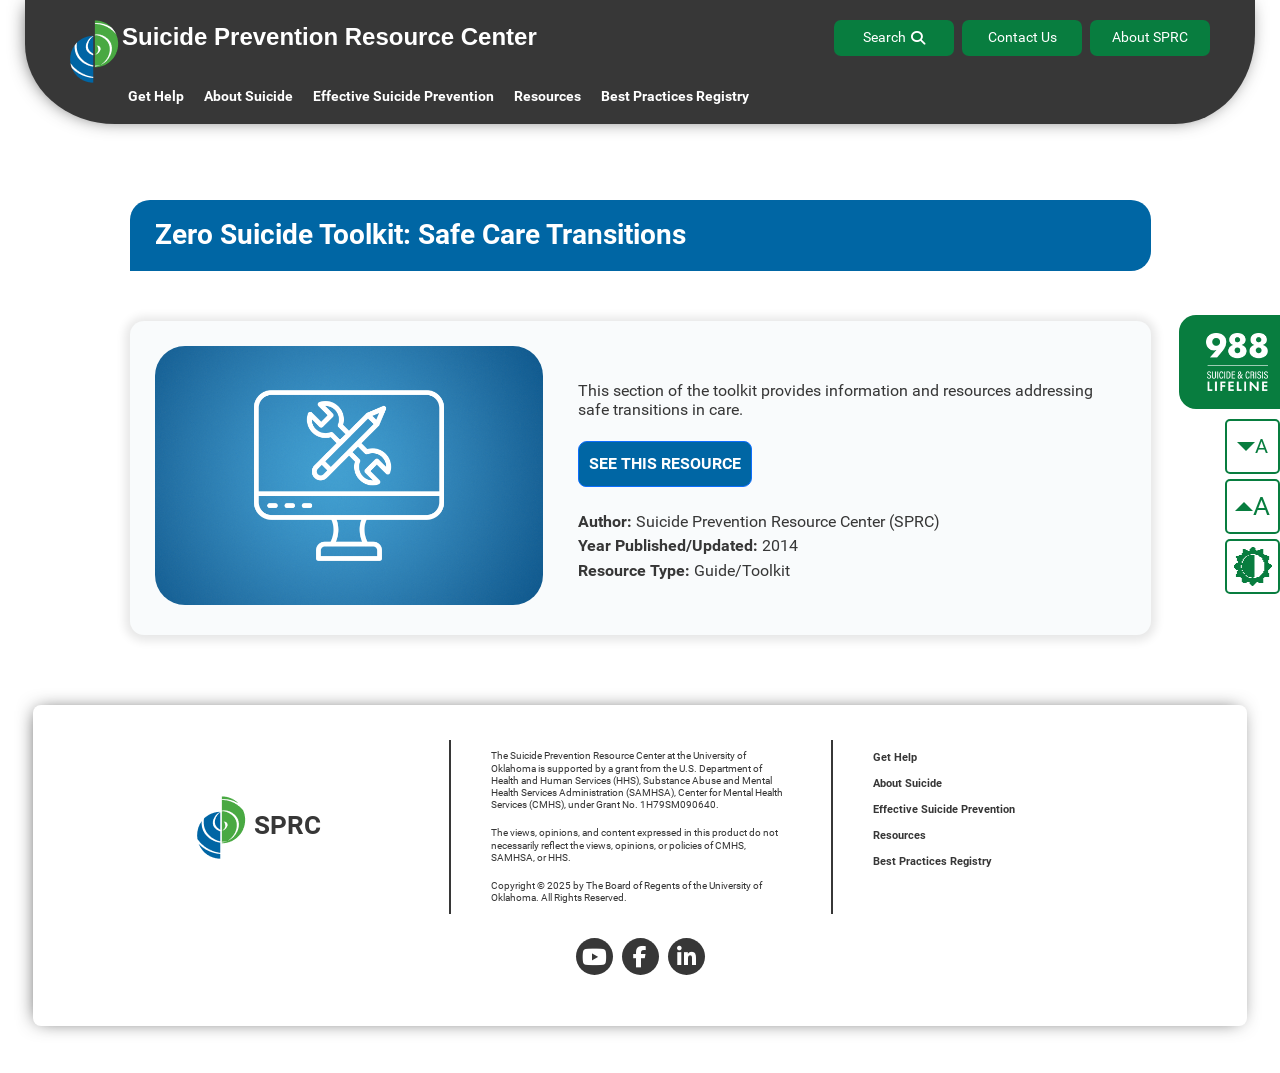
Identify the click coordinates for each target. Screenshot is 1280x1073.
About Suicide (248, 96)
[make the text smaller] (1252, 446)
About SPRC (1150, 37)
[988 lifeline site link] (1229, 362)
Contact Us (1022, 37)
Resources (899, 835)
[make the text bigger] (1252, 506)
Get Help (156, 96)
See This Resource (665, 463)
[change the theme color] (1252, 566)
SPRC (259, 827)
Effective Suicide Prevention (944, 809)
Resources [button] (547, 96)
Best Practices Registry (675, 96)
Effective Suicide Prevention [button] (403, 96)
